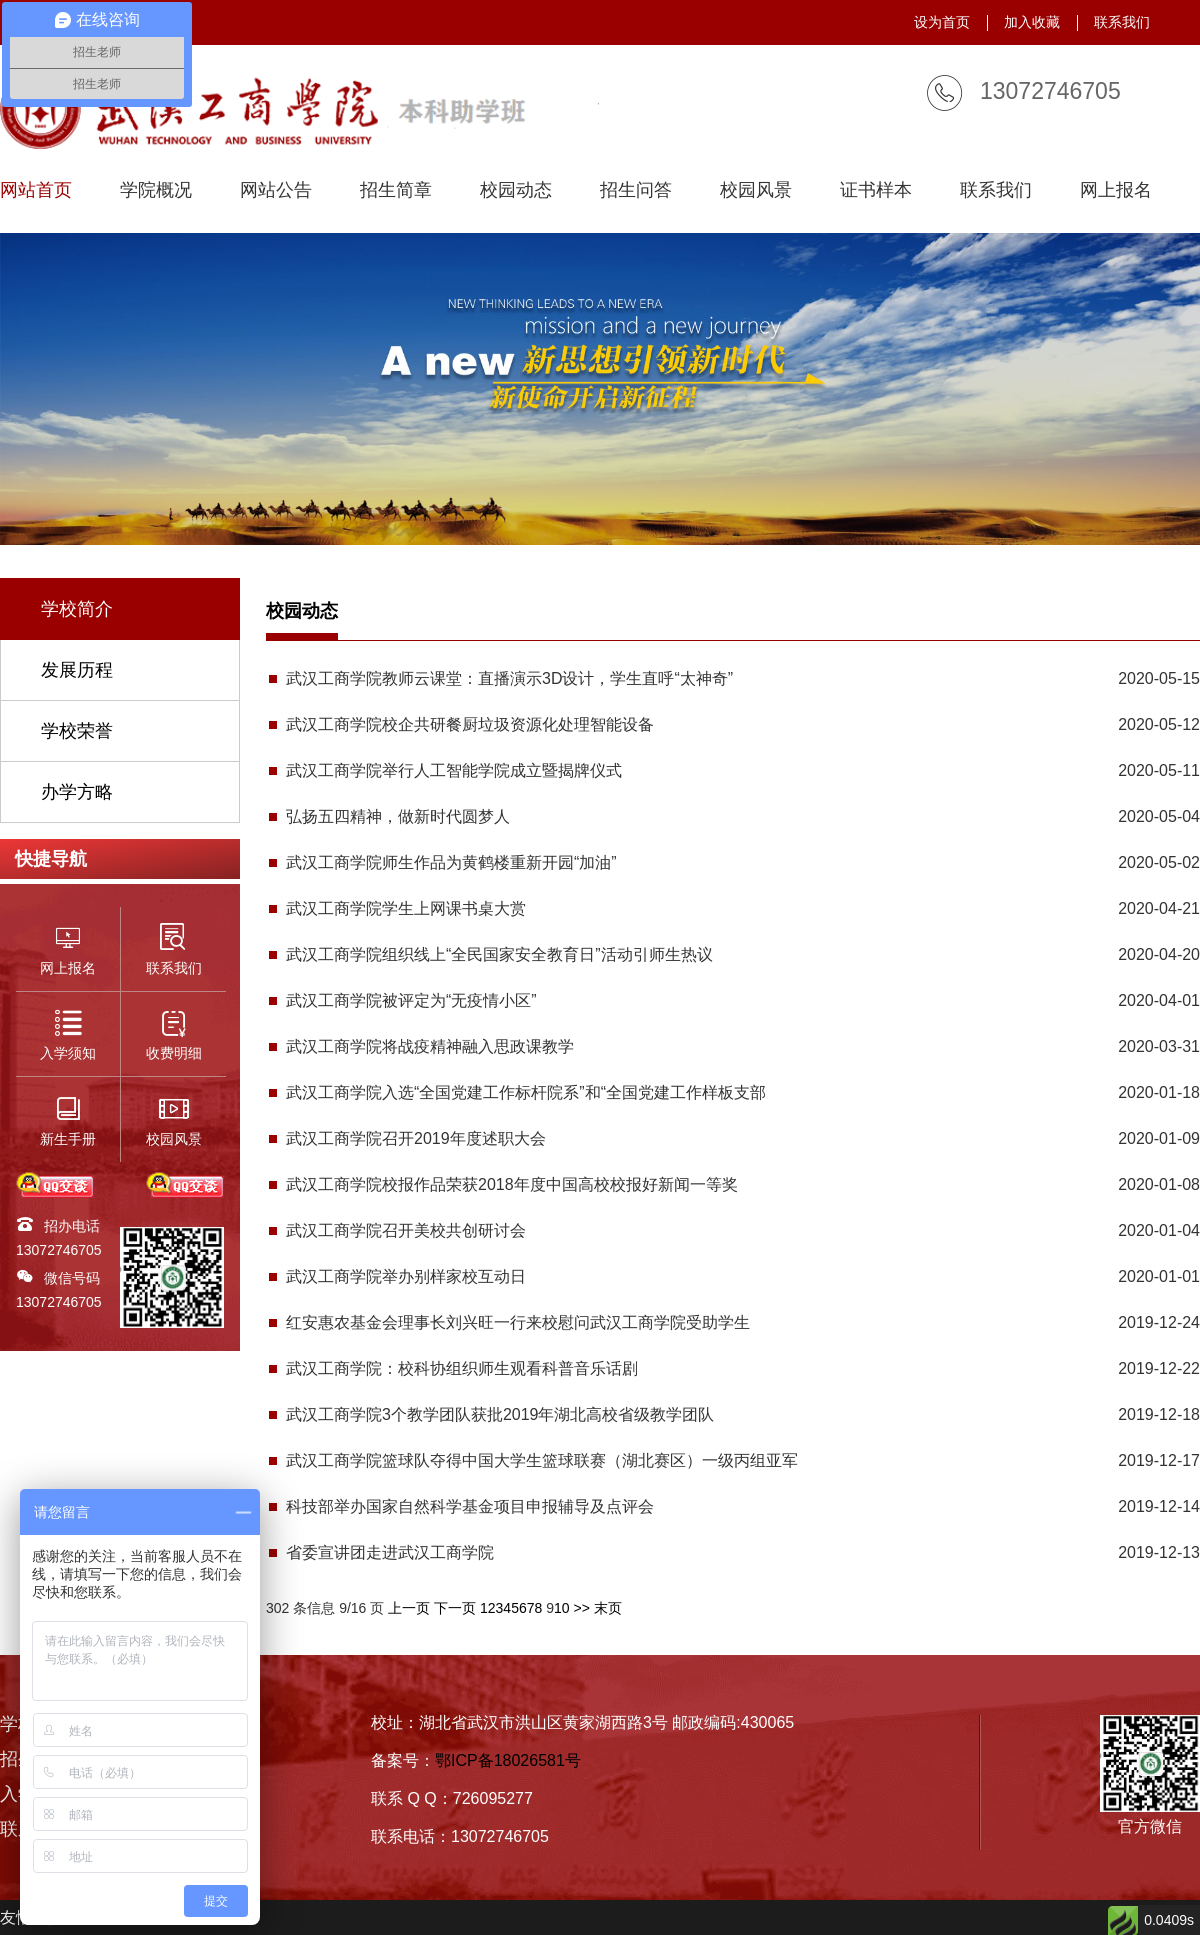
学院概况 (156, 190)
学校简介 (77, 609)
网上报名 (1116, 190)
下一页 (455, 1608)
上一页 (409, 1608)
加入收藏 (1032, 22)
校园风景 (756, 190)
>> (581, 1608)
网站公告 (276, 190)
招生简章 (396, 190)
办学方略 (77, 792)
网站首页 (36, 190)
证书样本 (876, 190)
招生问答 (636, 190)
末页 (608, 1608)
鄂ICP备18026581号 (508, 1760)
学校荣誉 (77, 731)
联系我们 (1122, 22)
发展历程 (77, 670)
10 (562, 1608)
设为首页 (942, 22)
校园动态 (516, 190)
